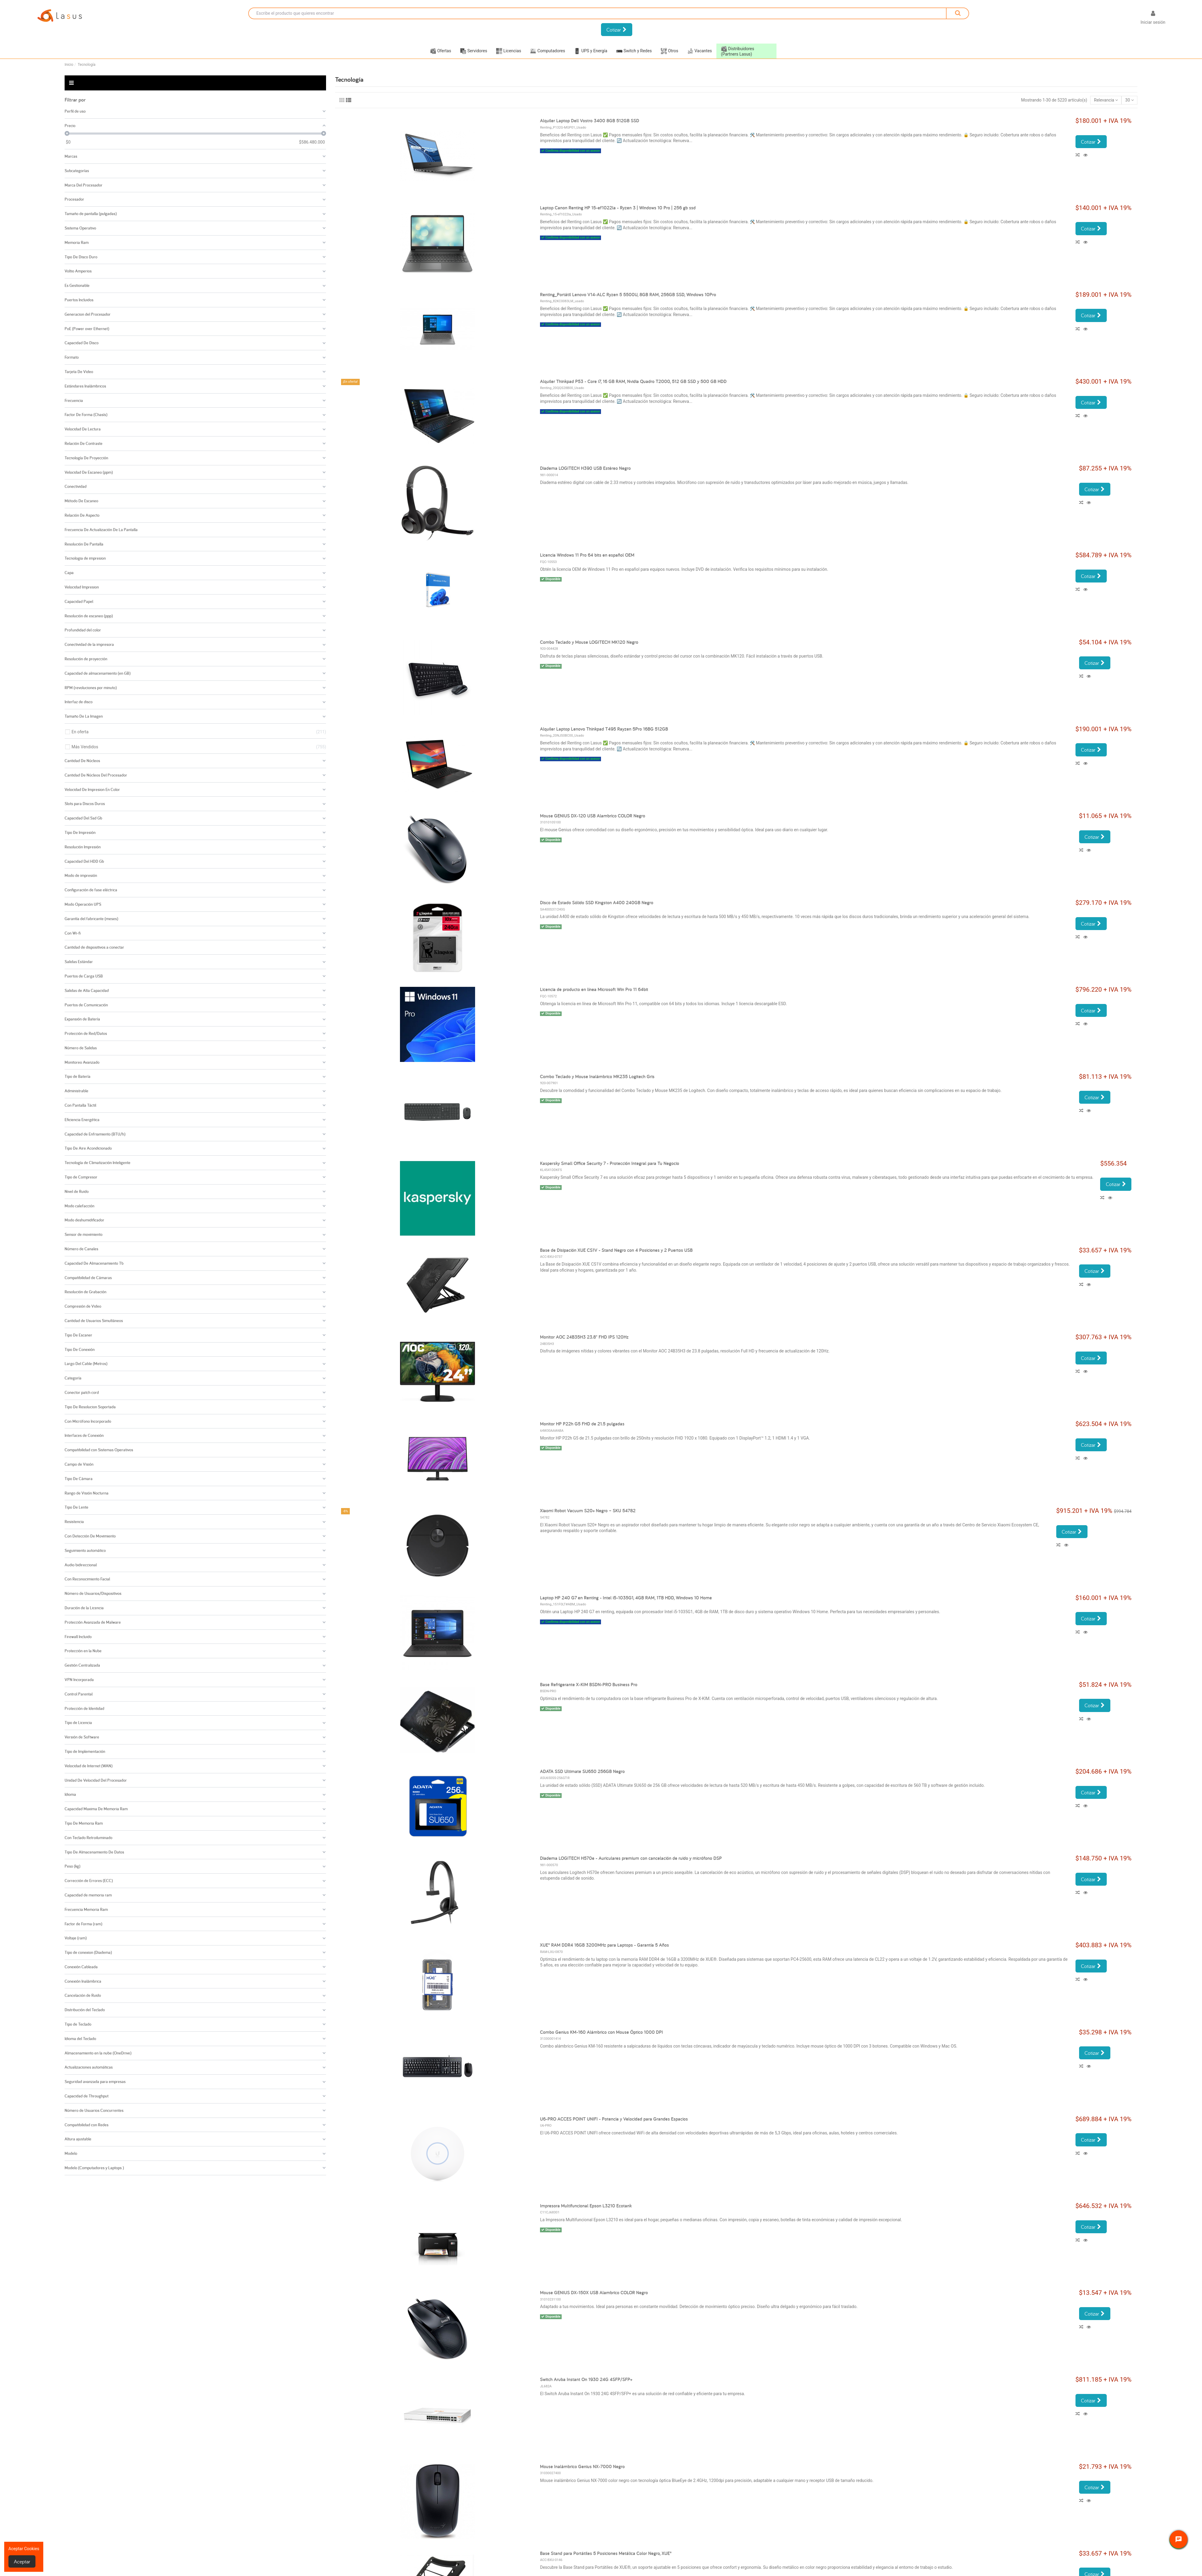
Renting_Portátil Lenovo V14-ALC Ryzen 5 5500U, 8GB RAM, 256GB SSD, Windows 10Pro (628, 294)
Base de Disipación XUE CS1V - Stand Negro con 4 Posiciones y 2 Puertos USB (616, 1250)
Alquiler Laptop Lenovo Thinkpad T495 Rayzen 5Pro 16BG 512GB (604, 729)
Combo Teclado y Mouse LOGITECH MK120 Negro (589, 642)
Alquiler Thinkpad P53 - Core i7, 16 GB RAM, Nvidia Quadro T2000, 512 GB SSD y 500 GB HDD (633, 381)
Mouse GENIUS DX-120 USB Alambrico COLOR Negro (592, 816)
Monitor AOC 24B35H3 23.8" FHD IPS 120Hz (584, 1337)
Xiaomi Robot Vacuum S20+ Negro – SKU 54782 (588, 1510)
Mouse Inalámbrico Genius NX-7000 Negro (582, 2466)
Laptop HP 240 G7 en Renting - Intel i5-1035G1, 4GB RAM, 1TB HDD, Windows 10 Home (626, 1598)
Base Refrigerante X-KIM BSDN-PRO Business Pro (588, 1684)
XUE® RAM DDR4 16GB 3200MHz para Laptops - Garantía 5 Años (604, 1945)
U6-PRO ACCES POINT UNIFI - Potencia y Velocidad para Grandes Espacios (614, 2119)
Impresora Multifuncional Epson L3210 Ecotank (586, 2206)
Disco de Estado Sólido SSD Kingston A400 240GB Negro (596, 902)
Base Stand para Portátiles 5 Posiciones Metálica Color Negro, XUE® (606, 2553)
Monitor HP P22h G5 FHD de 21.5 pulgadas (582, 1424)
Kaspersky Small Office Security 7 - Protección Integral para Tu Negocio (609, 1163)
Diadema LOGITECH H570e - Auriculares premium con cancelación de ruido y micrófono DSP (631, 1858)
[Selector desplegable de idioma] (1126, 19)
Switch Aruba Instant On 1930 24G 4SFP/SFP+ (586, 2379)
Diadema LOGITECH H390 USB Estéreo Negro (585, 468)
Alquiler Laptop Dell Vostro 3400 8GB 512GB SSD (589, 120)
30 (1129, 100)
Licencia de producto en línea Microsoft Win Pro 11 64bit (594, 989)
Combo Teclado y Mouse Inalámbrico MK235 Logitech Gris (597, 1076)
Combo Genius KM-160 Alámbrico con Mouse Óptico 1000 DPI (601, 2032)
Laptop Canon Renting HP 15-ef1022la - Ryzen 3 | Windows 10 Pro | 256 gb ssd (618, 208)
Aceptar (22, 2561)
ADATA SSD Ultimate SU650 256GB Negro (582, 1771)
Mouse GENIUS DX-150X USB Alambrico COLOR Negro (594, 2292)
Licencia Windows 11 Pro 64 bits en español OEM (587, 555)
